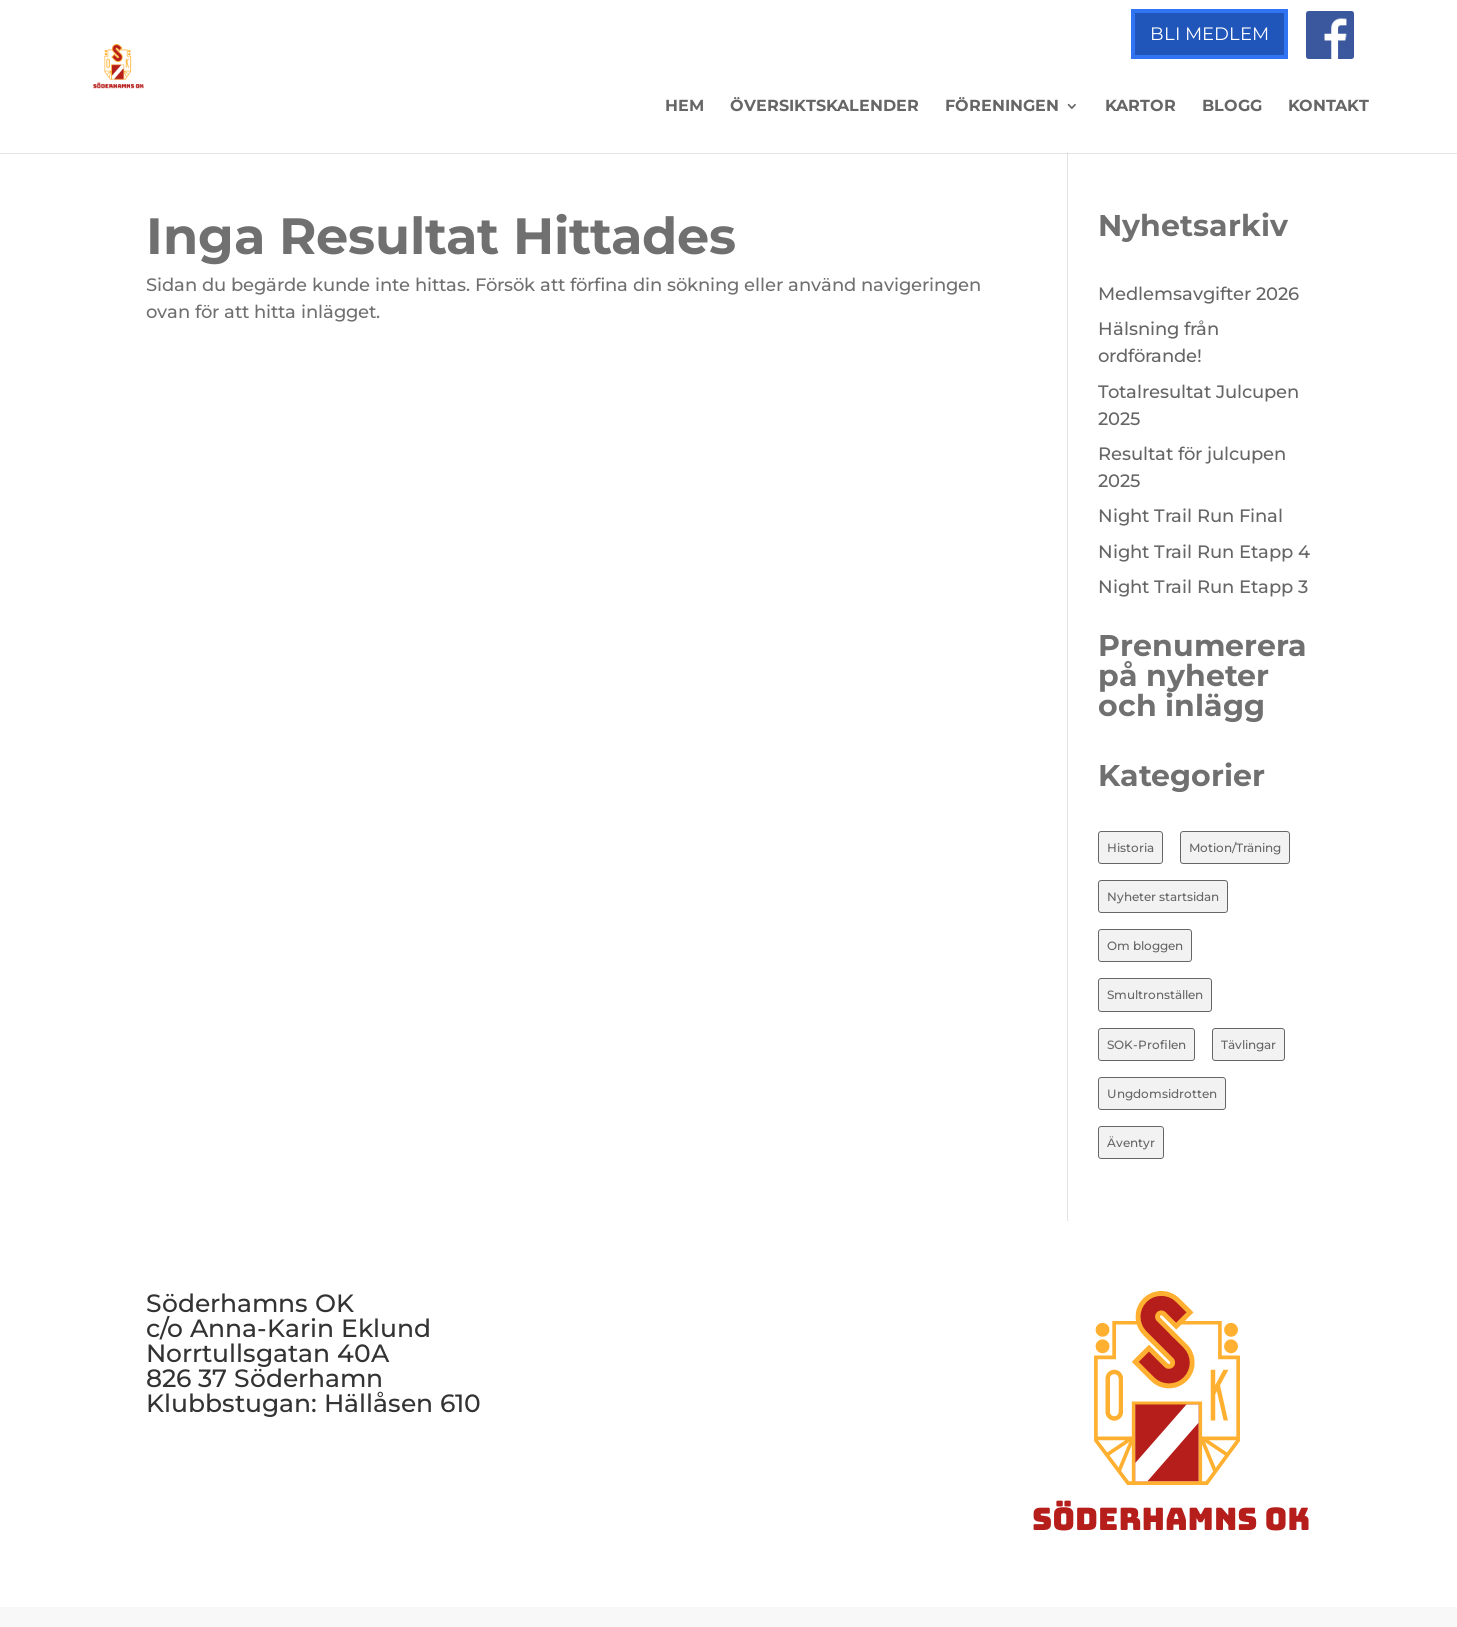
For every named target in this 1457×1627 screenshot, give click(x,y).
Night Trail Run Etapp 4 (1204, 552)
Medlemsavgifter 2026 (1198, 294)
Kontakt (1328, 107)
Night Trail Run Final (1190, 516)
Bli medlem (1209, 34)
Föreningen (1002, 107)
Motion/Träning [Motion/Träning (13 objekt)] (1235, 847)
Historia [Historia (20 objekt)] (1130, 847)
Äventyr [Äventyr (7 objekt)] (1131, 1142)
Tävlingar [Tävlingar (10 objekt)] (1248, 1044)
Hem (684, 107)
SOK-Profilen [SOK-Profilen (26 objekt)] (1146, 1044)
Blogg (1232, 107)
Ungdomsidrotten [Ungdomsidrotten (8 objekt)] (1162, 1093)
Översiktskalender (824, 107)
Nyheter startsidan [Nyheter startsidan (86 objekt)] (1163, 896)
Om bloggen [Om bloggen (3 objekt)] (1145, 945)
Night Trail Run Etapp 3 (1203, 587)
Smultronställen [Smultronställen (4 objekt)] (1155, 994)
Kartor (1140, 107)
